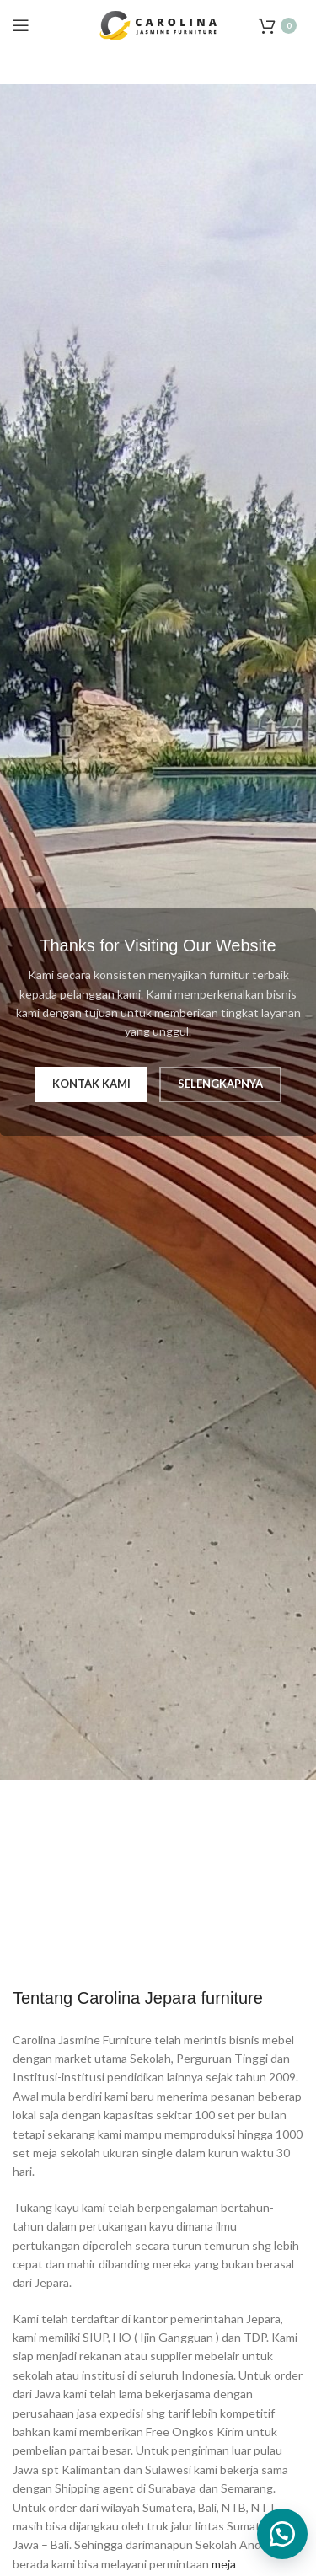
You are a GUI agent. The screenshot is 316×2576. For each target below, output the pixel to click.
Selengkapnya (220, 1083)
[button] (282, 2534)
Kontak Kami (91, 1083)
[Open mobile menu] (21, 25)
